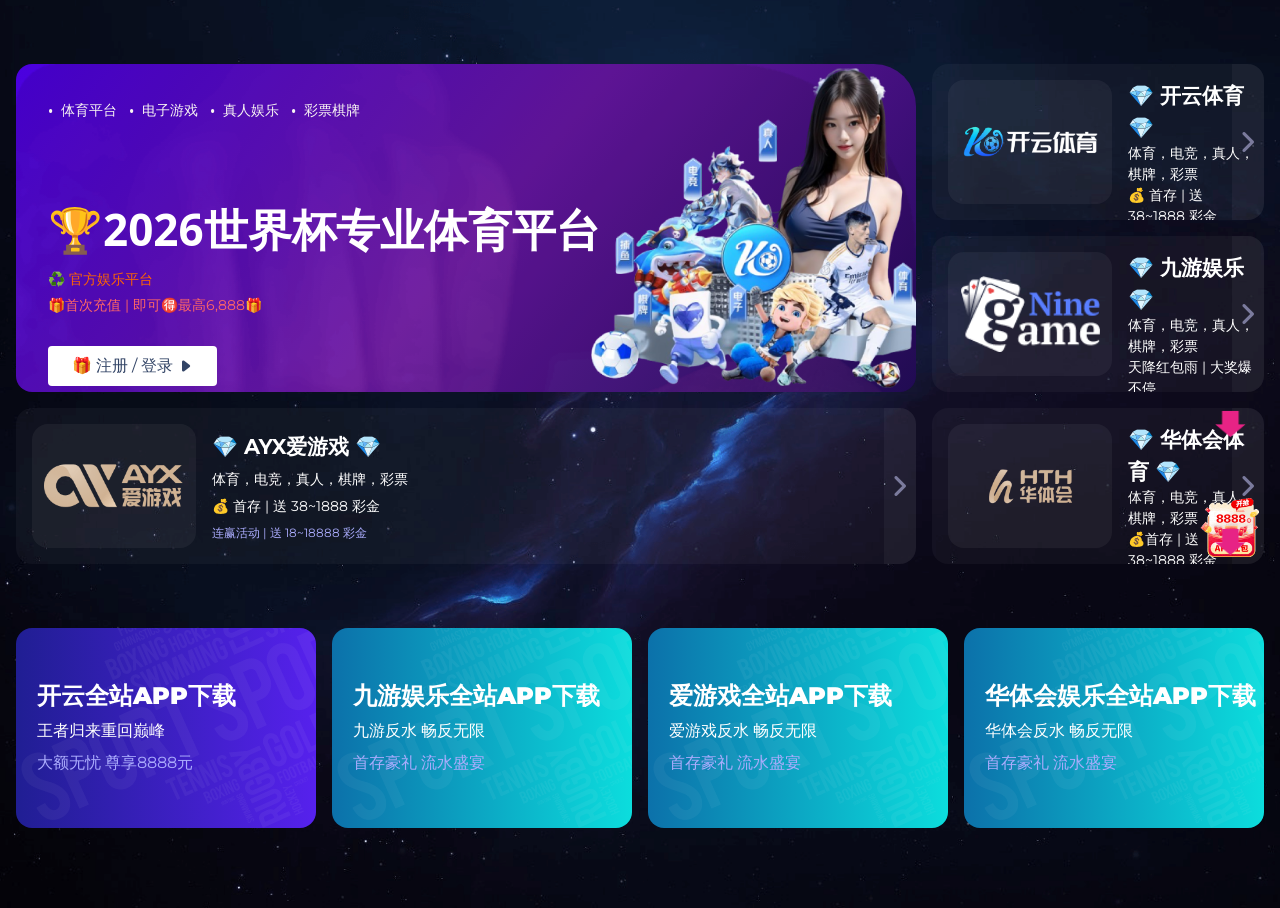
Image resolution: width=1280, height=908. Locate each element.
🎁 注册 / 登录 (132, 365)
